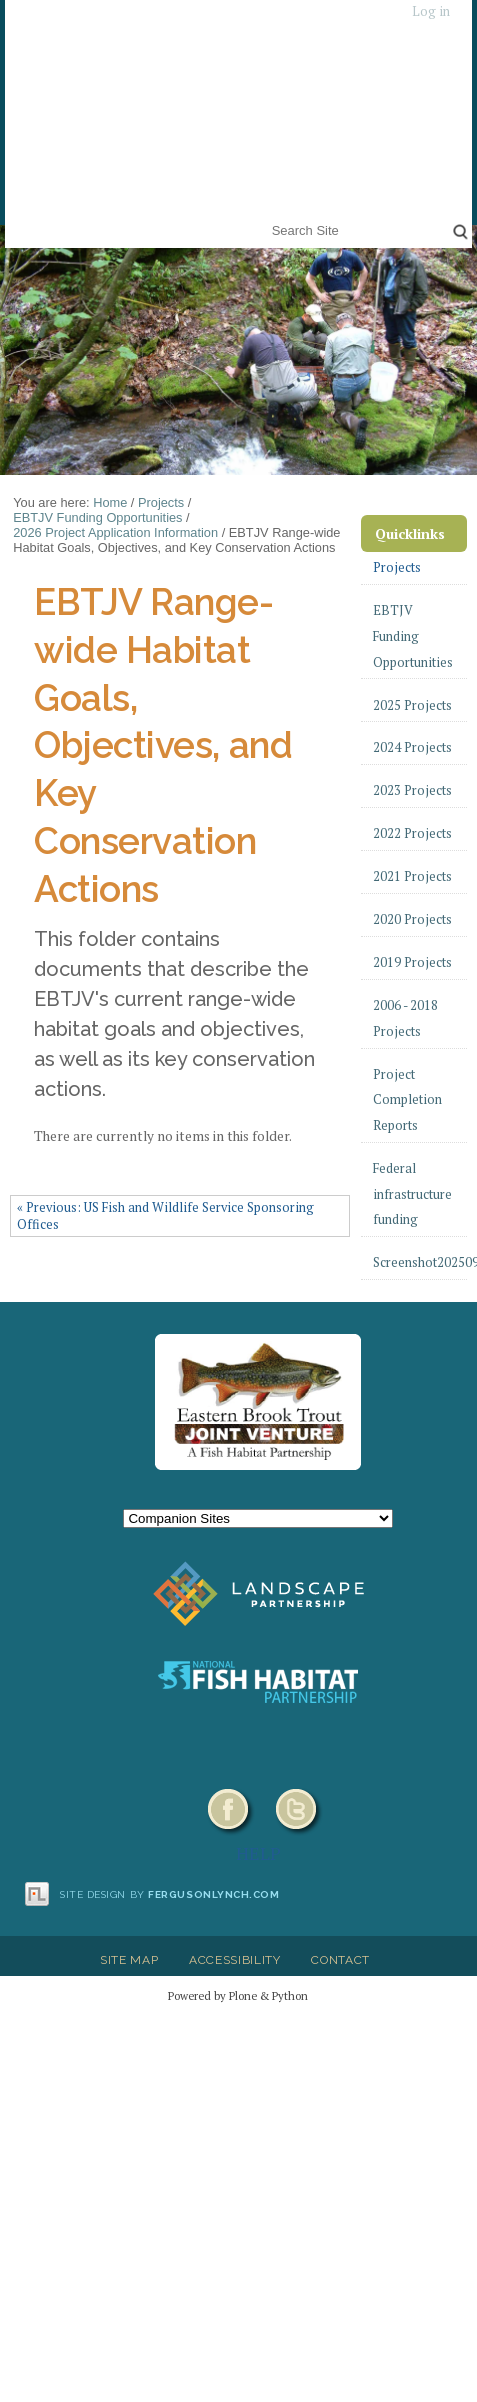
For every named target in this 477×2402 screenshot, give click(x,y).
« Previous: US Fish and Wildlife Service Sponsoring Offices (165, 1216)
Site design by (170, 1894)
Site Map (129, 1960)
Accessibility (235, 1960)
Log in (431, 11)
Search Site (267, 217)
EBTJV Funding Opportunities (97, 517)
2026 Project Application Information (115, 532)
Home (110, 502)
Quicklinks (410, 533)
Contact (340, 1960)
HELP (258, 1853)
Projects (161, 502)
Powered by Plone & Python (238, 1995)
